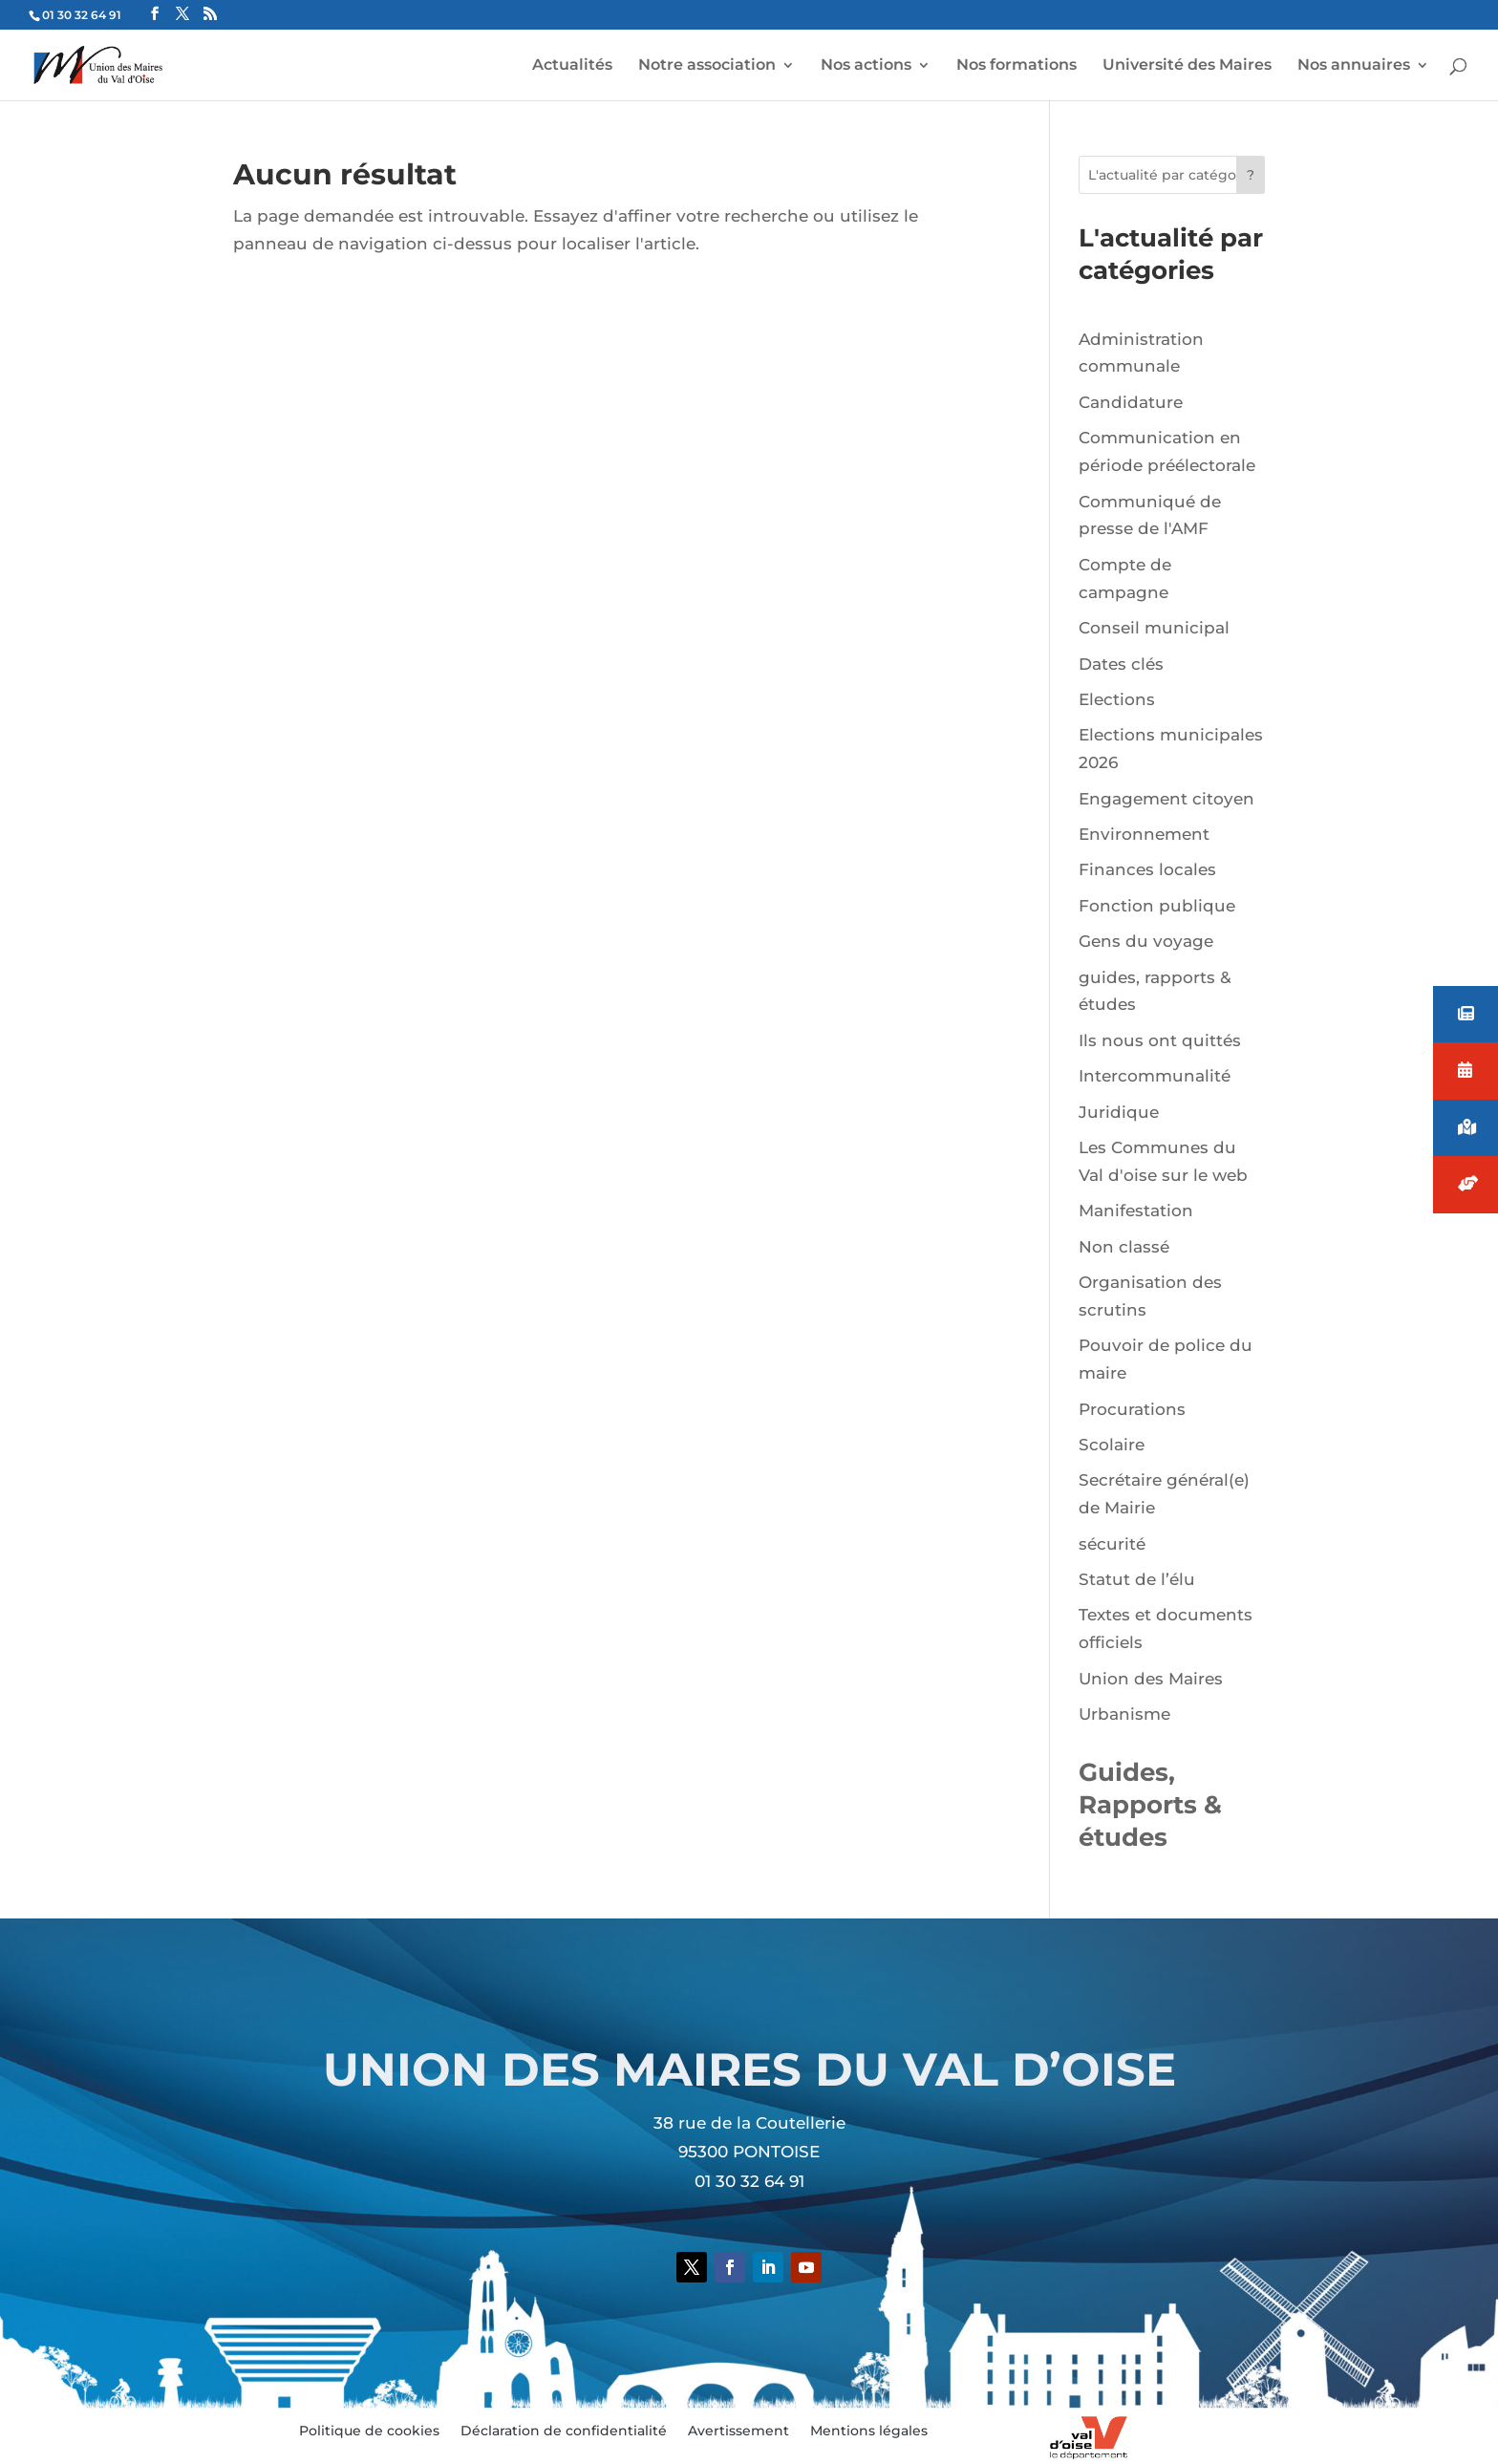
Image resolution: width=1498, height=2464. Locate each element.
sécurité (1112, 1543)
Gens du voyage (1146, 941)
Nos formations (1016, 66)
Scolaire (1112, 1444)
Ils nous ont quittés (1160, 1040)
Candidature (1131, 402)
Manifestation (1136, 1210)
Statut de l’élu (1137, 1579)
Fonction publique (1157, 905)
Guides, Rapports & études (1150, 1805)
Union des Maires (1151, 1678)
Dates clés (1121, 664)
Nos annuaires (1353, 66)
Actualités (572, 66)
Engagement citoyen (1166, 798)
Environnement (1144, 834)
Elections (1117, 699)
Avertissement (738, 2431)
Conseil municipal (1154, 627)
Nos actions (866, 66)
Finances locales (1147, 869)
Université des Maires (1187, 66)
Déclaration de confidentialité (563, 2431)
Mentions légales (869, 2431)
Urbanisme (1124, 1714)
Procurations (1132, 1409)
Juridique (1119, 1112)
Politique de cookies (369, 2431)
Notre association (707, 66)
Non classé (1124, 1246)
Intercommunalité (1154, 1075)
